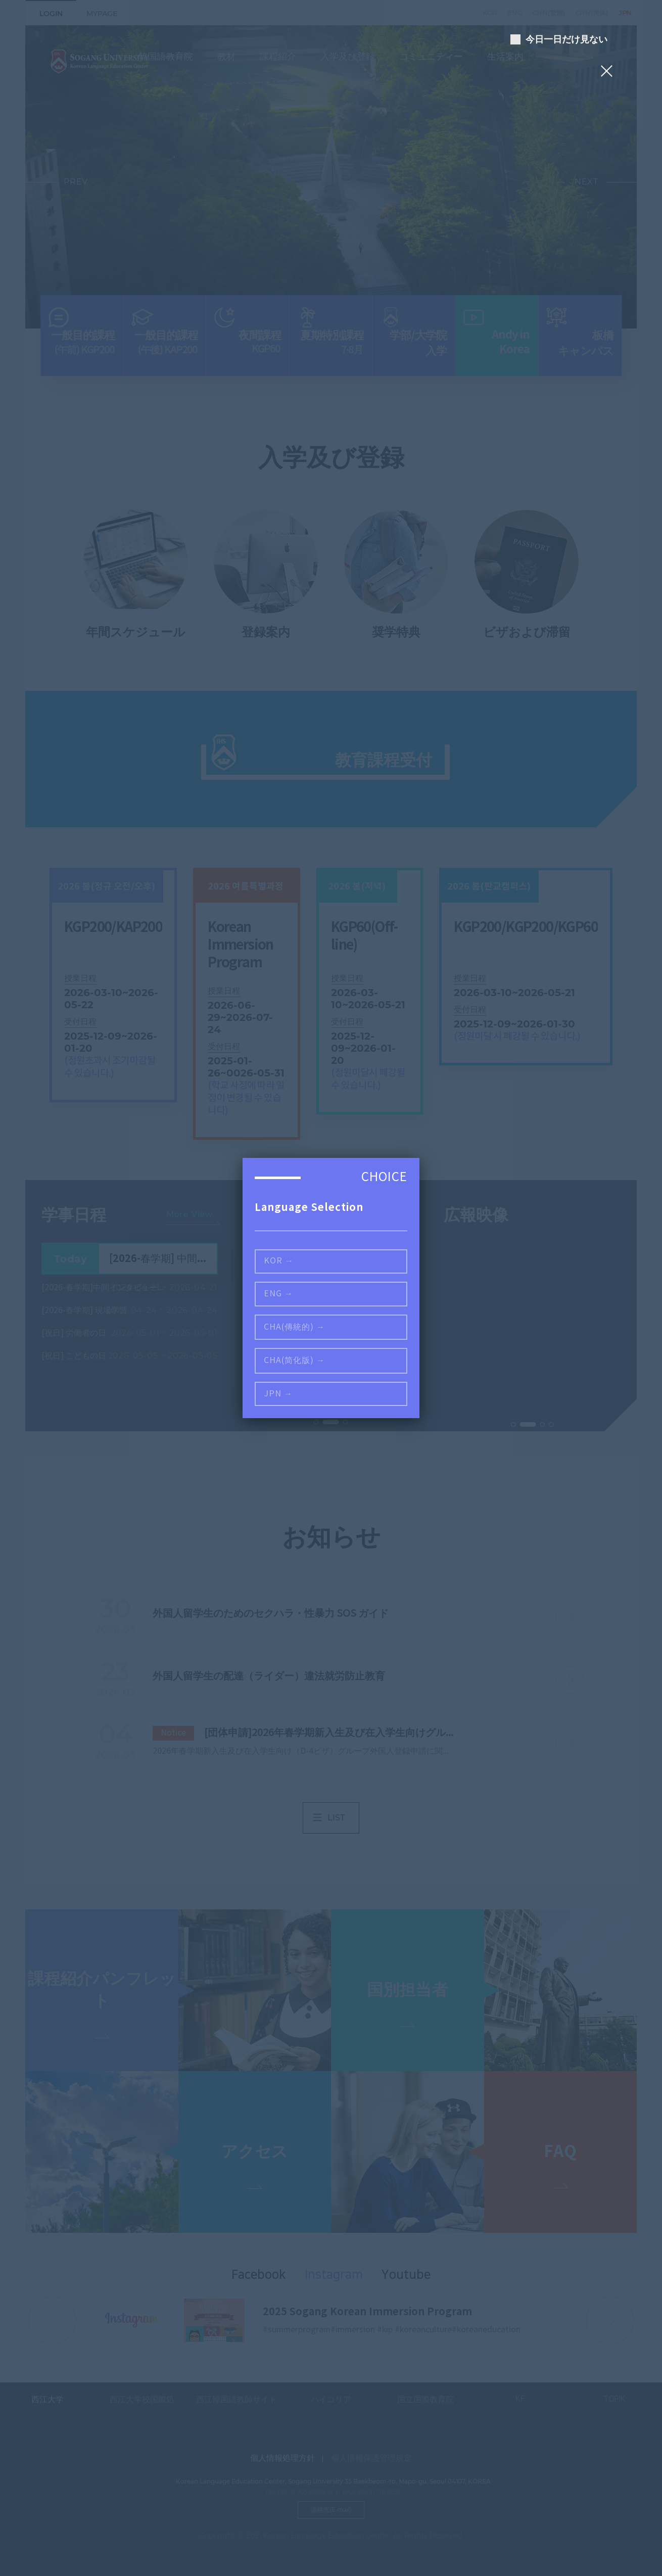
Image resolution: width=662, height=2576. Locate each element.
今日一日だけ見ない (563, 39)
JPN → (278, 1393)
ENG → (278, 1293)
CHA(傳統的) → (294, 1327)
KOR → (279, 1261)
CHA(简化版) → (294, 1360)
